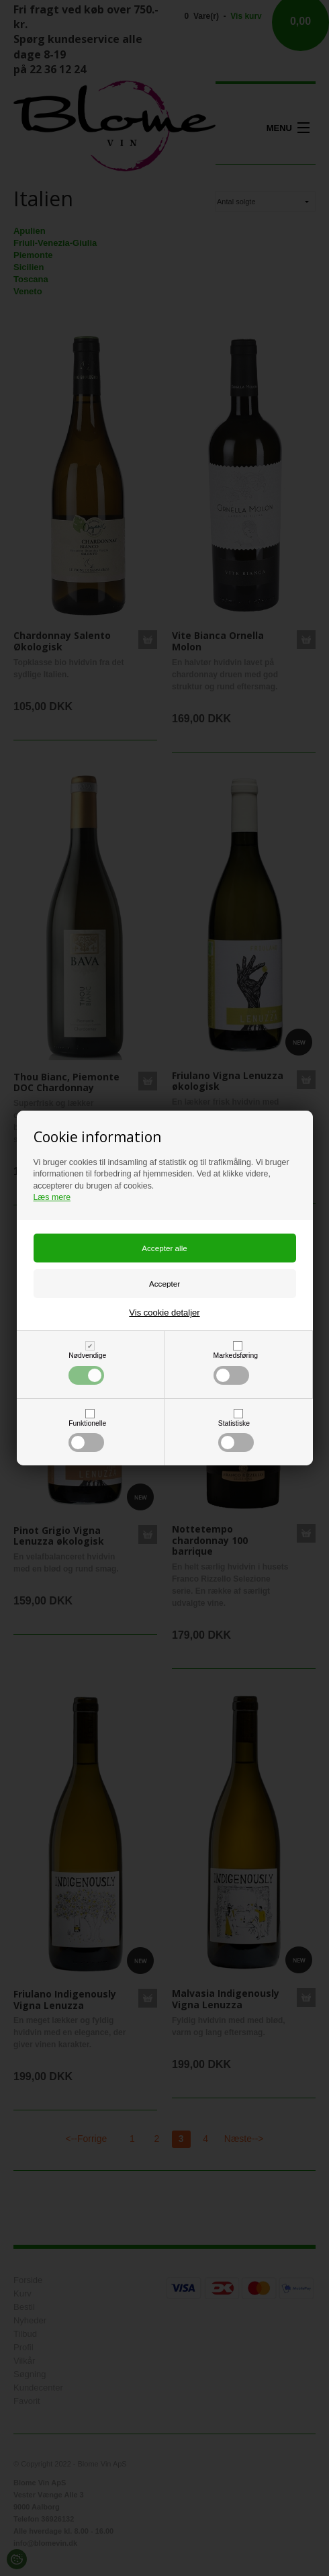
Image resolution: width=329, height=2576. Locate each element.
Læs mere (52, 1197)
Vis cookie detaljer (164, 1312)
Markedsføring (236, 1368)
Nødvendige (87, 1368)
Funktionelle (87, 1436)
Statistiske (236, 1436)
